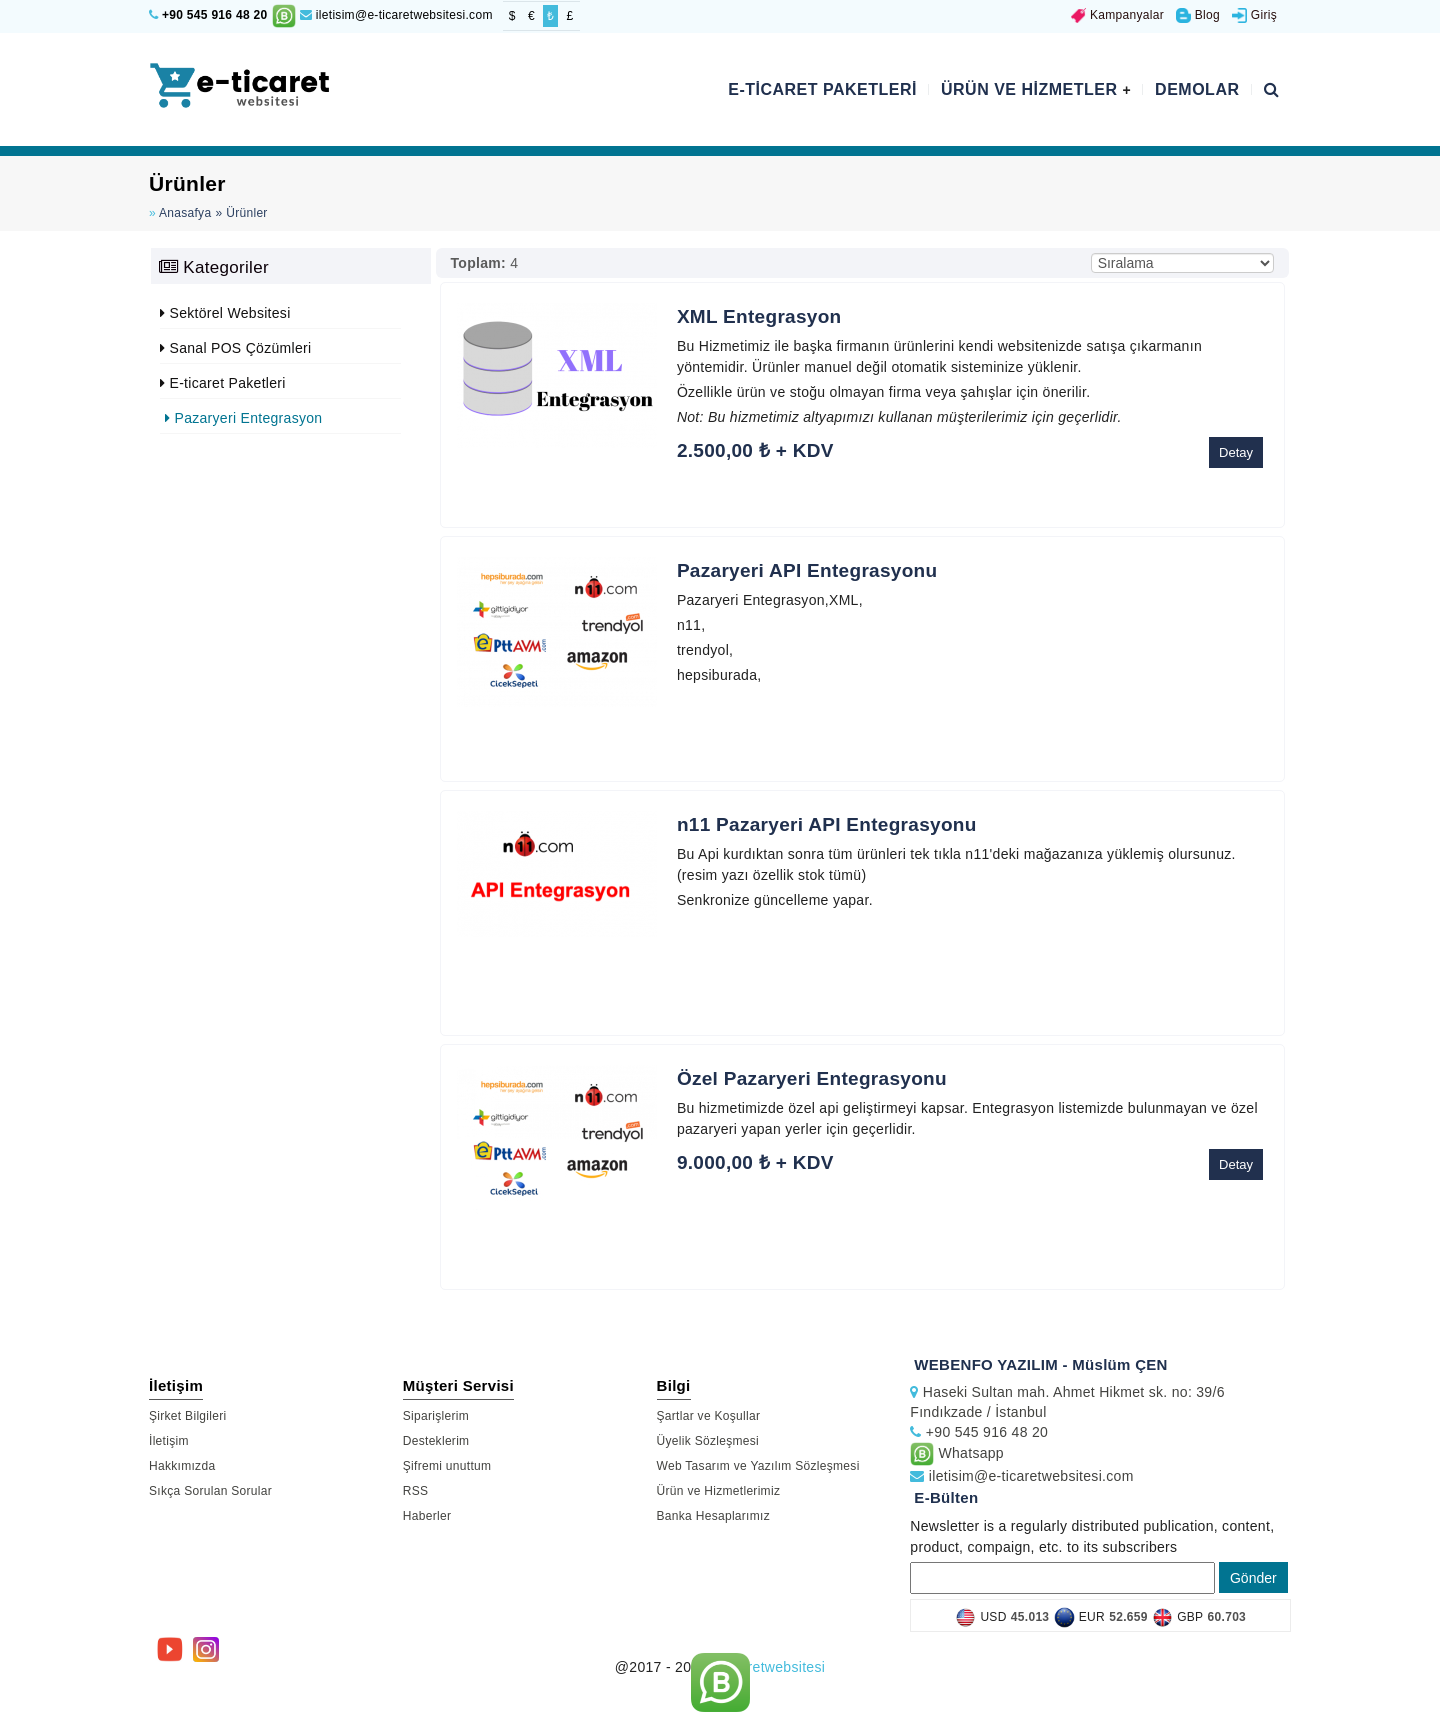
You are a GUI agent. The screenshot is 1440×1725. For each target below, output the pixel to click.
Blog (1198, 15)
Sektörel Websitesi (225, 313)
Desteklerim (436, 1441)
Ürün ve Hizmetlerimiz (719, 1491)
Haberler (427, 1516)
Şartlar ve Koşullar (709, 1416)
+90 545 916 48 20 (215, 15)
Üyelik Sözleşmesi (708, 1441)
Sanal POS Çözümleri (235, 348)
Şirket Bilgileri (188, 1416)
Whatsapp (957, 1453)
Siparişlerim (436, 1416)
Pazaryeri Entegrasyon (243, 418)
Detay (1236, 452)
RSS (416, 1491)
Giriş (1254, 15)
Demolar (1197, 89)
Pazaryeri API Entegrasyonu (807, 570)
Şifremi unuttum (447, 1466)
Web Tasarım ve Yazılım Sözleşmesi (758, 1466)
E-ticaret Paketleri (822, 89)
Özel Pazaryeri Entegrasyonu (812, 1078)
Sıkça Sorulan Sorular (210, 1491)
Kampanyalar (1117, 15)
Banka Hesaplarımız (713, 1516)
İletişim (169, 1441)
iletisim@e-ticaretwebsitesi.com (396, 15)
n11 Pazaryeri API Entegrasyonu (827, 824)
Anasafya (185, 213)
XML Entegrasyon (759, 316)
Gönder (1253, 1578)
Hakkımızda (182, 1466)
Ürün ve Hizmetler (1036, 89)
